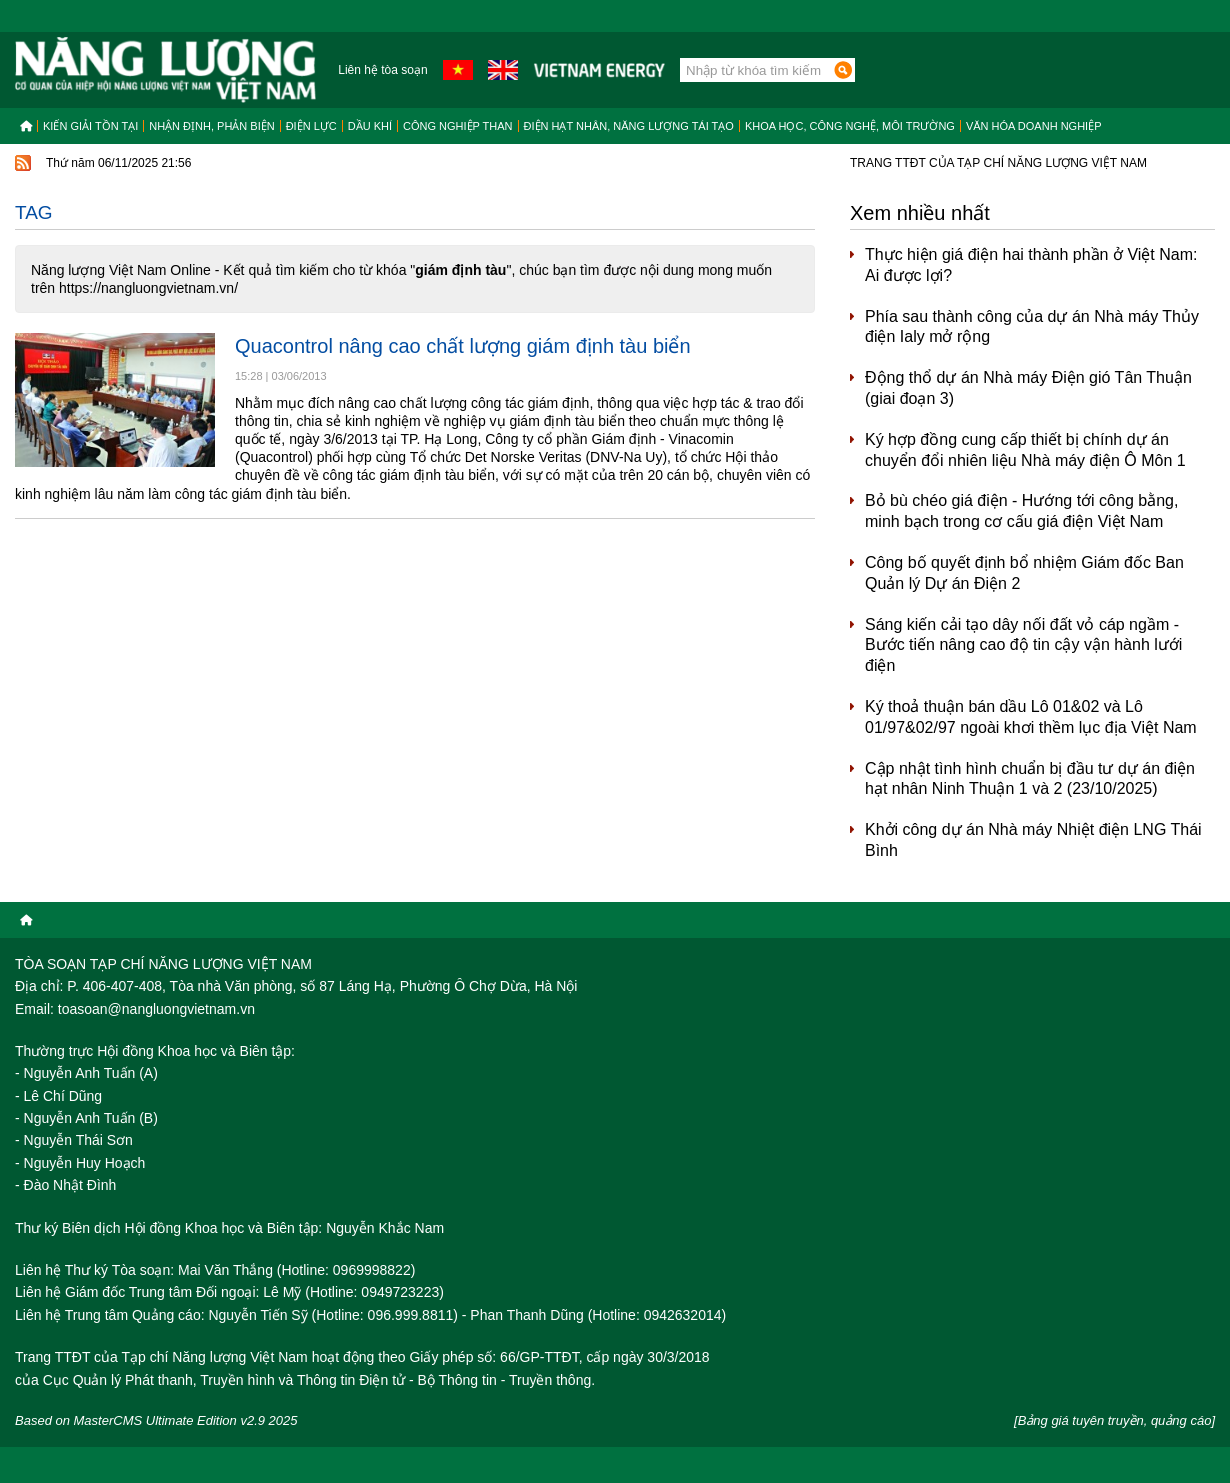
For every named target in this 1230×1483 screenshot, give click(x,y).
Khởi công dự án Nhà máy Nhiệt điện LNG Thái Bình (1033, 840)
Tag (34, 212)
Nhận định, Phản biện (211, 126)
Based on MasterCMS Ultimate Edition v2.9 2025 (156, 1420)
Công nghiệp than (458, 126)
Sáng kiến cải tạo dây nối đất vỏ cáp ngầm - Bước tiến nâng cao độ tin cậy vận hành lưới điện (1023, 645)
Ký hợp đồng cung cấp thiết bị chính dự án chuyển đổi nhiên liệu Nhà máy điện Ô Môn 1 (1025, 450)
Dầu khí (370, 126)
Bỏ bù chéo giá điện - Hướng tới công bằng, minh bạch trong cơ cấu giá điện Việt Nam (1021, 511)
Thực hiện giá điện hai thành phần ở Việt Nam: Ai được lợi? (1031, 265)
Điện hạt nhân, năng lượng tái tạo (629, 126)
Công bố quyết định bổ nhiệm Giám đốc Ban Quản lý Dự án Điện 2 (1024, 573)
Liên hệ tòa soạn (382, 70)
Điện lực (311, 126)
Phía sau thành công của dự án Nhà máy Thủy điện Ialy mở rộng (1032, 327)
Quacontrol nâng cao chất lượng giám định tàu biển (463, 346)
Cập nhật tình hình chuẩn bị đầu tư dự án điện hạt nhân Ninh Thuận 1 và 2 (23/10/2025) (1030, 779)
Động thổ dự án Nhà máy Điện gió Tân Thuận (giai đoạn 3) (1028, 388)
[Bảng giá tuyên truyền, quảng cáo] (1114, 1420)
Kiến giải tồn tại (90, 126)
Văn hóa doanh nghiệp (1034, 126)
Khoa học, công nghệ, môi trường (850, 126)
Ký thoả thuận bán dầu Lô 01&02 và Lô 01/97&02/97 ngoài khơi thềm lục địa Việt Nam (1031, 717)
